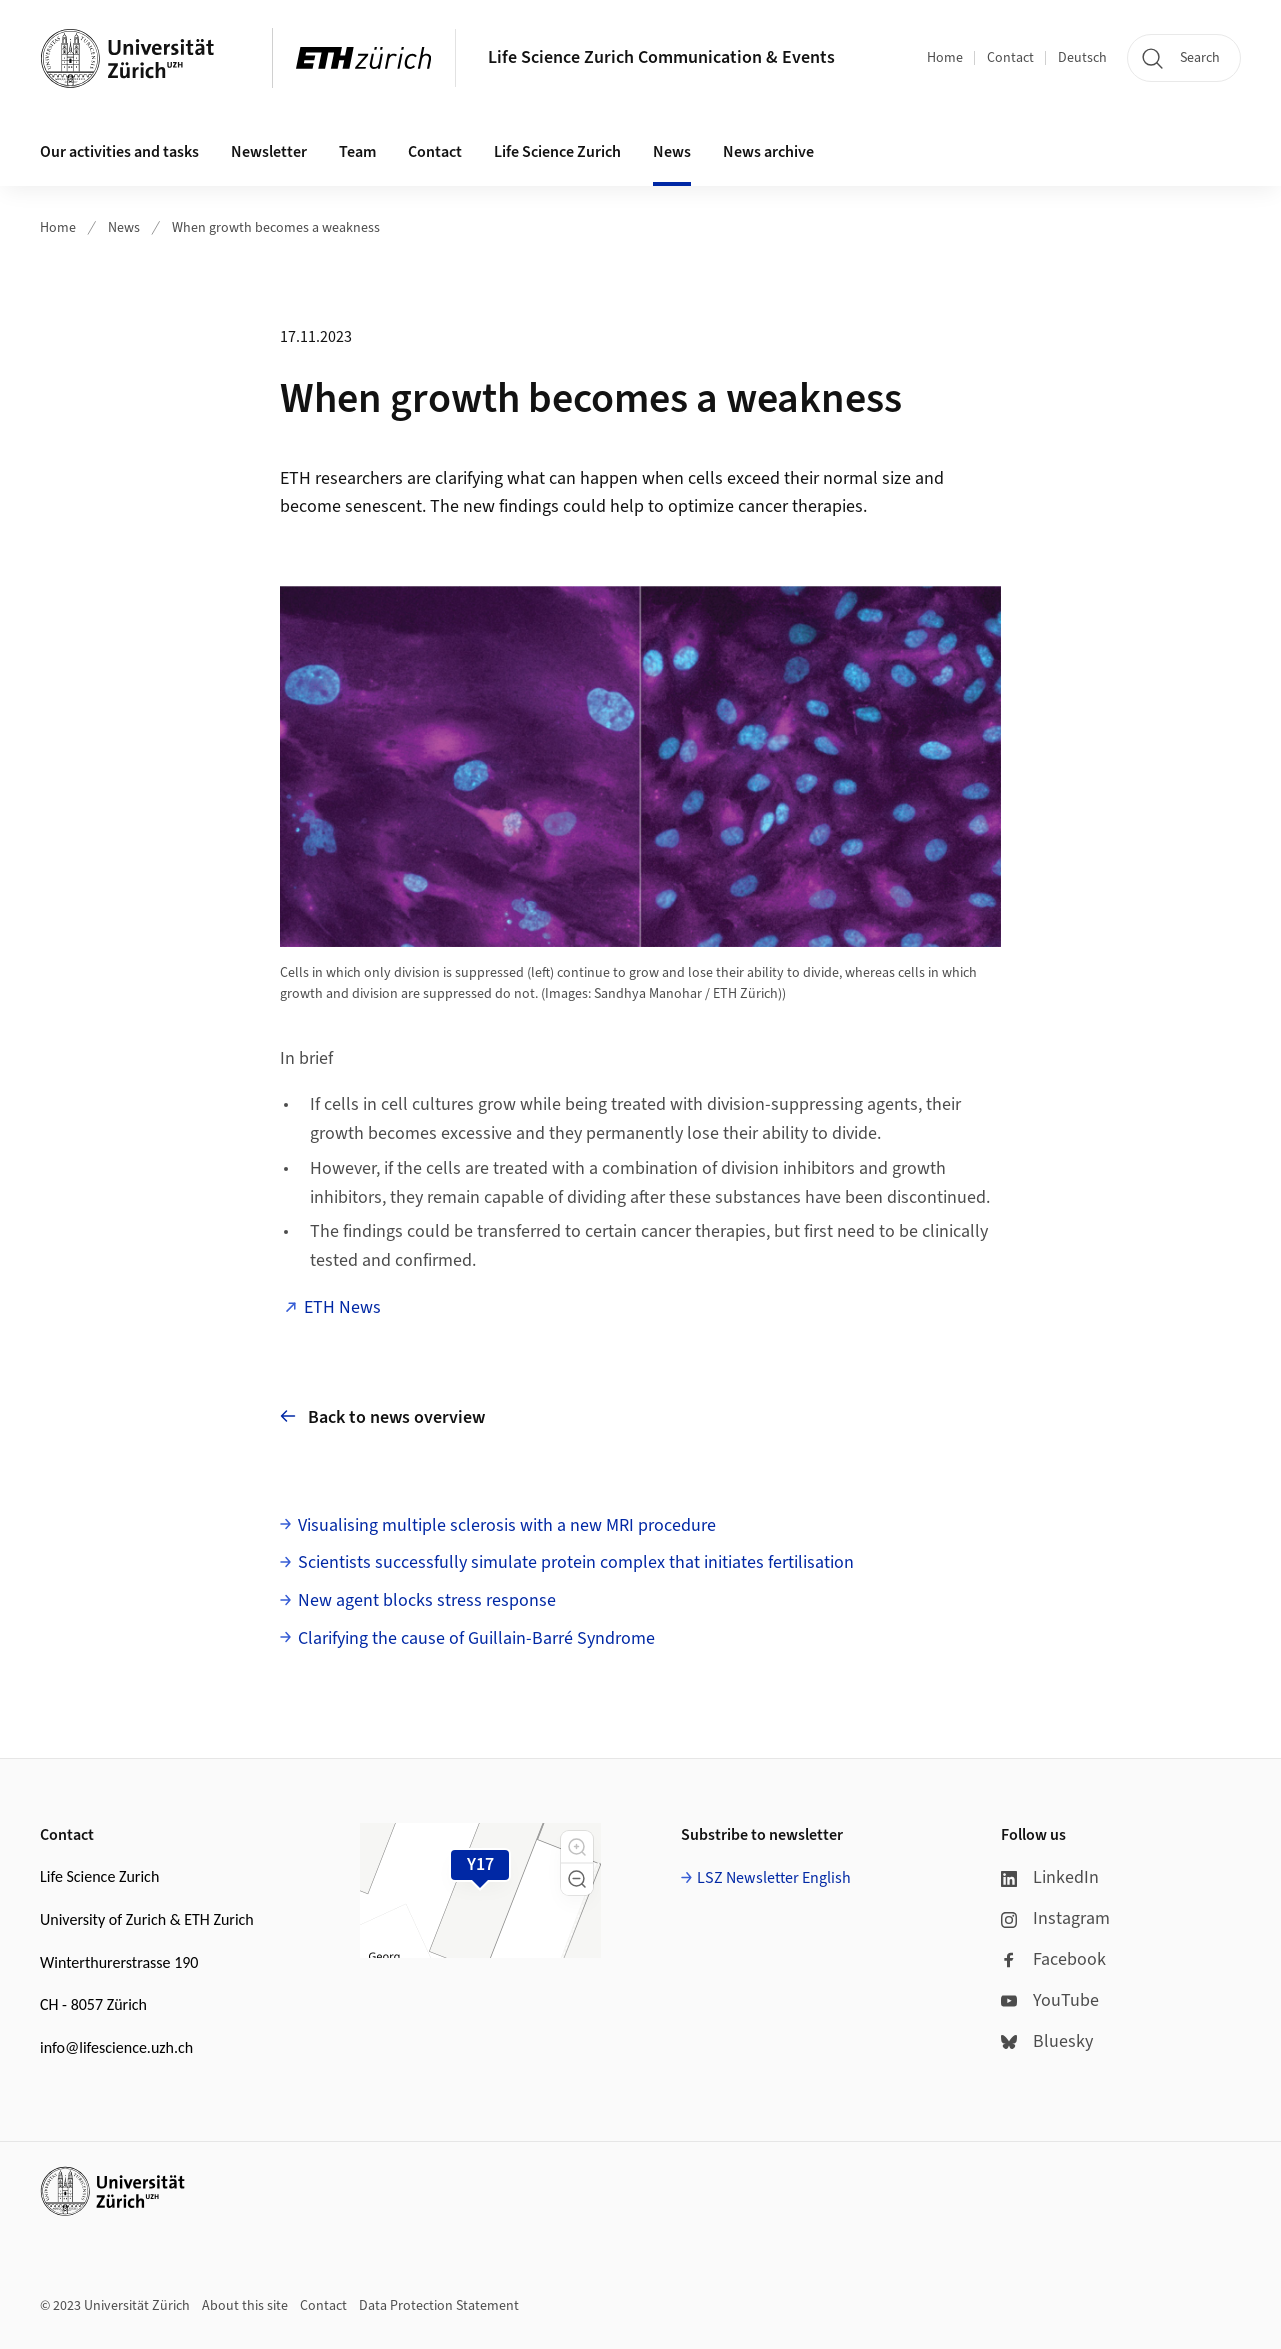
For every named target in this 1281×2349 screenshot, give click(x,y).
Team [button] (357, 152)
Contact (1010, 58)
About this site (245, 2306)
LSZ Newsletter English (774, 1878)
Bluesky (1047, 2041)
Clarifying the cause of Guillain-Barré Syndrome (476, 1638)
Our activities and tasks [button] (119, 152)
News (124, 228)
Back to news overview (382, 1416)
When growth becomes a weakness (276, 228)
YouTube (1050, 2000)
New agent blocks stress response (427, 1600)
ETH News (342, 1307)
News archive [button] (768, 152)
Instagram (1055, 1918)
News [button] (672, 152)
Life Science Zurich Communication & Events (661, 57)
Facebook (1053, 1959)
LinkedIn (1050, 1877)
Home (945, 58)
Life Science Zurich (557, 152)
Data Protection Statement (439, 2306)
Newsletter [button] (269, 152)
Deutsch (1082, 58)
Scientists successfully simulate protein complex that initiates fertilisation (576, 1562)
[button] (577, 1847)
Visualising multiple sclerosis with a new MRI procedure (507, 1525)
